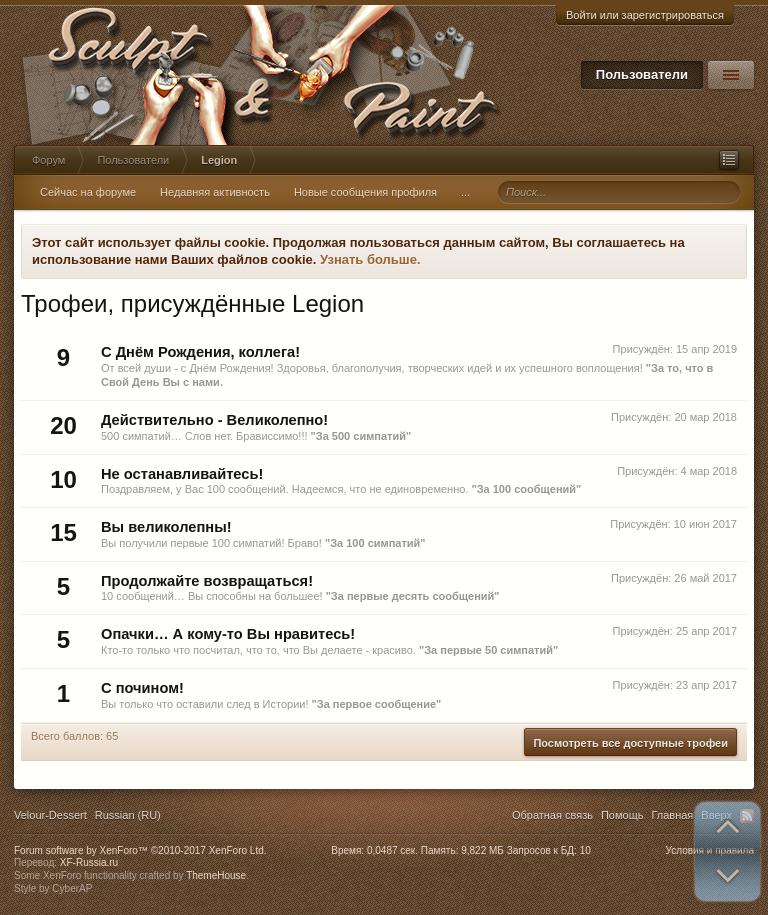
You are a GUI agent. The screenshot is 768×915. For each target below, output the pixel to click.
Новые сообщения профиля (365, 192)
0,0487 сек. (392, 850)
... (465, 192)
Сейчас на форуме (88, 192)
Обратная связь (552, 815)
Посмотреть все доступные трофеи (630, 743)
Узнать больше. (370, 259)
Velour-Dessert (50, 815)
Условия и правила (710, 850)
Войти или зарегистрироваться (645, 15)
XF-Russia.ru (89, 862)
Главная (672, 815)
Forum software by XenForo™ (140, 850)
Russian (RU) (128, 815)
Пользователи (642, 74)
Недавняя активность (215, 192)
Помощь (622, 815)
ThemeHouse (216, 875)
